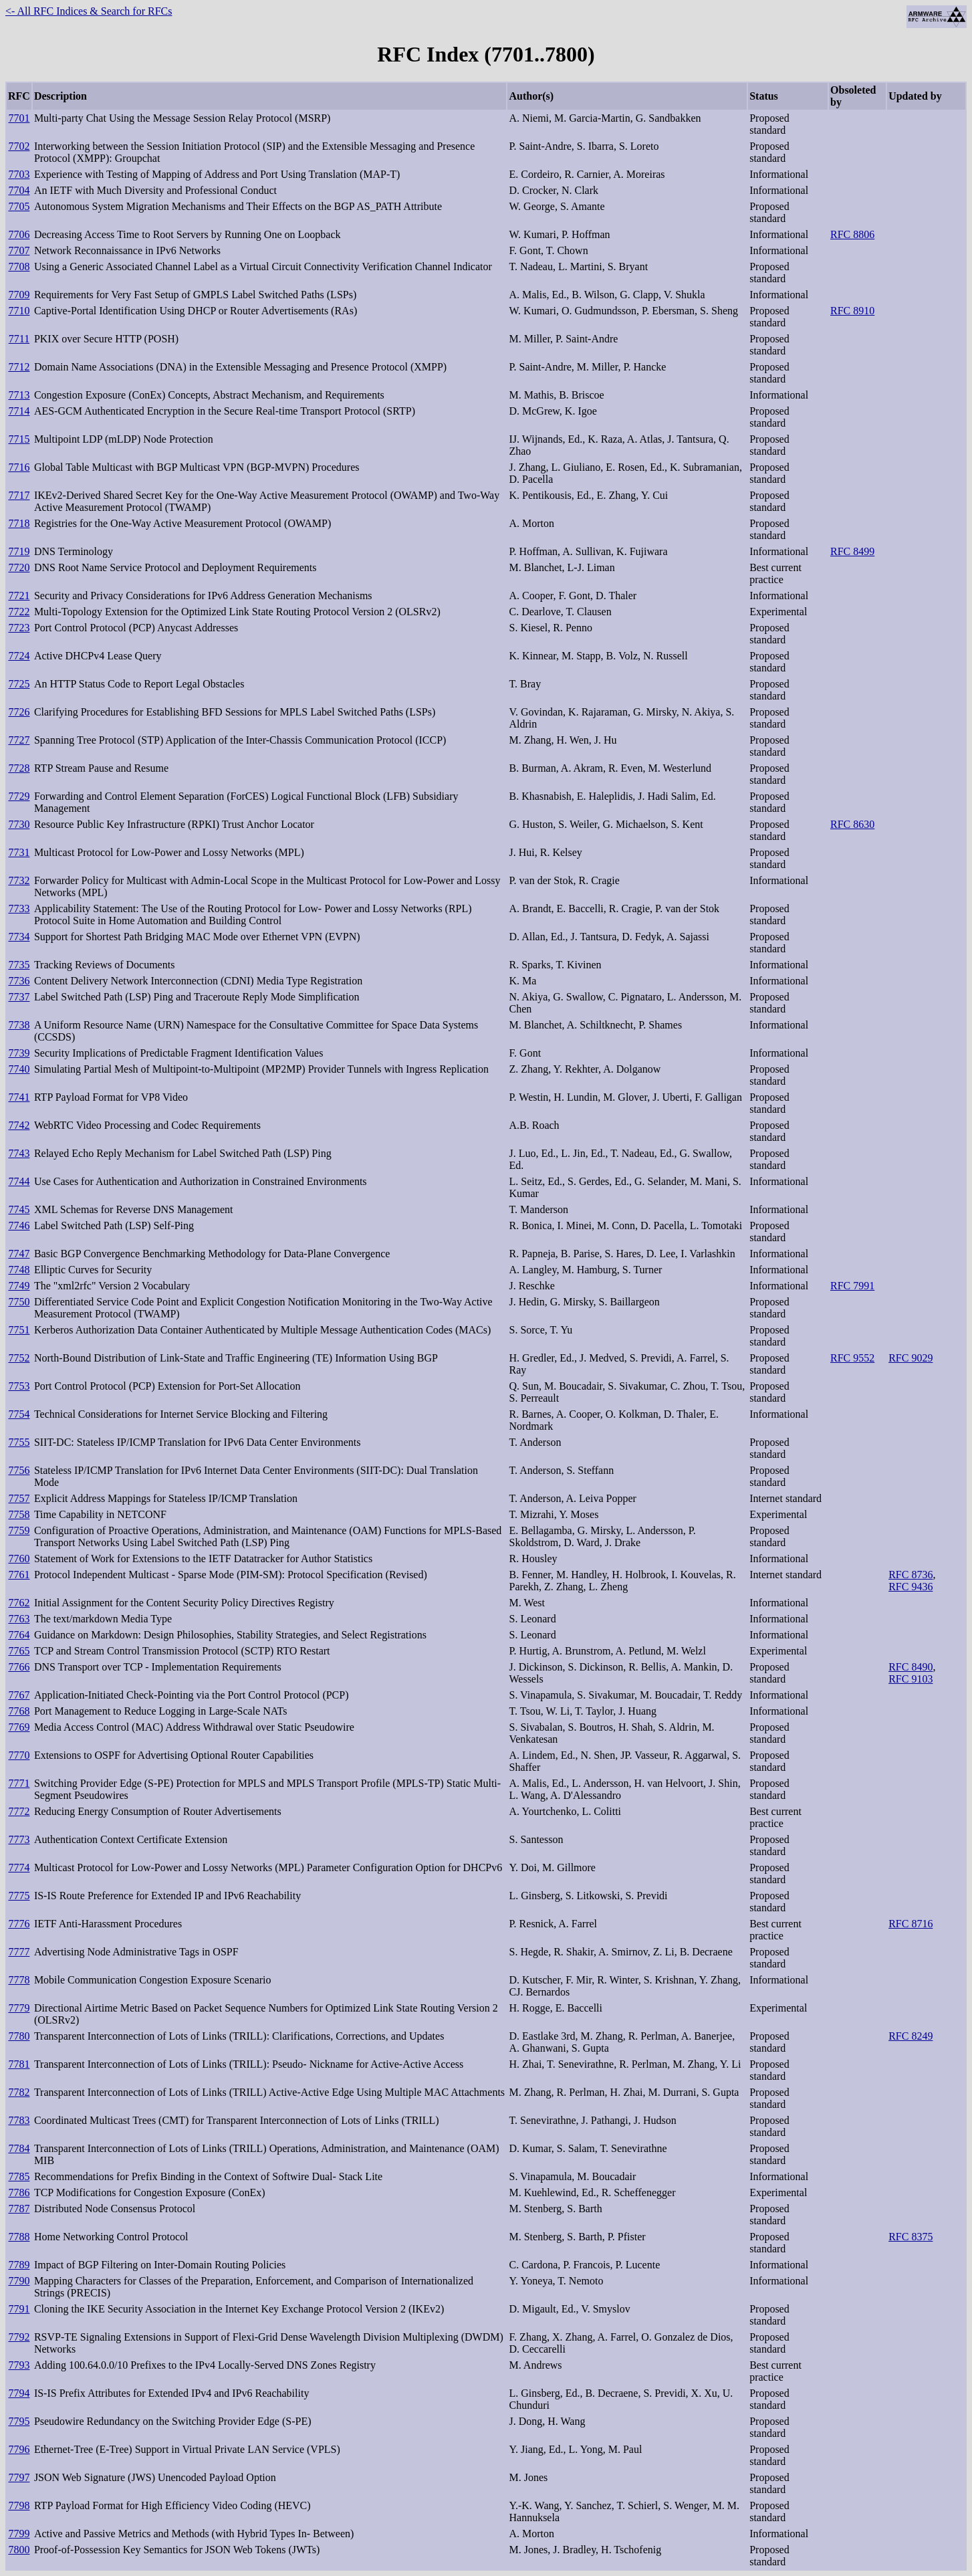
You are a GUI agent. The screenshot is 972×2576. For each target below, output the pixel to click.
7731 (18, 852)
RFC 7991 (852, 1285)
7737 (18, 996)
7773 (18, 1839)
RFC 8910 (852, 310)
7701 (18, 118)
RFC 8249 (910, 2036)
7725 (18, 683)
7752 (18, 1358)
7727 (18, 740)
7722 (18, 611)
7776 (18, 1923)
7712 (18, 366)
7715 (18, 439)
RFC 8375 (910, 2236)
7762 (18, 1602)
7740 (18, 1069)
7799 (18, 2533)
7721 (18, 595)
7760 (18, 1558)
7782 (18, 2092)
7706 (18, 234)
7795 (18, 2421)
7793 (18, 2365)
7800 (18, 2549)
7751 (18, 1329)
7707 (18, 250)
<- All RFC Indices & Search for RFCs (88, 11)
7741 (18, 1097)
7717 (18, 495)
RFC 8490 (910, 1667)
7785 (18, 2176)
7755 (18, 1442)
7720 (18, 567)
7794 (18, 2393)
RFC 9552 (852, 1358)
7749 (18, 1285)
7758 (18, 1514)
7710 (18, 310)
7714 (18, 411)
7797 (18, 2477)
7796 (18, 2449)
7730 (18, 824)
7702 (18, 146)
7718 (18, 523)
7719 (18, 551)
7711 (19, 338)
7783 (18, 2120)
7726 (18, 712)
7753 (18, 1386)
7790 (18, 2280)
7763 (18, 1618)
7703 (18, 174)
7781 (18, 2064)
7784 (18, 2148)
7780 (18, 2036)
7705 (18, 206)
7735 (18, 964)
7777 (18, 1951)
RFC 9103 (910, 1679)
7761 (18, 1574)
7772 (18, 1811)
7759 (18, 1530)
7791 (18, 2309)
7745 (18, 1209)
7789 (18, 2264)
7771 (18, 1783)
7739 (18, 1053)
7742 (18, 1125)
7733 (18, 908)
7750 (18, 1301)
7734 (18, 936)
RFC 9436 (910, 1586)
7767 (18, 1695)
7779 (18, 2008)
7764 (18, 1634)
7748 (18, 1269)
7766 (18, 1667)
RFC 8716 (910, 1923)
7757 (18, 1498)
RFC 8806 (852, 234)
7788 (18, 2236)
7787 (18, 2208)
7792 (18, 2337)
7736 (18, 980)
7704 (18, 190)
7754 (18, 1414)
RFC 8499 (852, 551)
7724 (18, 655)
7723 (18, 627)
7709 (18, 294)
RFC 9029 (910, 1358)
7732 (18, 880)
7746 (18, 1225)
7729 (18, 796)
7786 (18, 2192)
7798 (18, 2505)
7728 (18, 768)
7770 (18, 1755)
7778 (18, 1979)
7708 (18, 266)
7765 (18, 1650)
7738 (18, 1025)
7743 (18, 1153)
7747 (18, 1253)
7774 (18, 1867)
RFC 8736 (910, 1574)
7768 (18, 1711)
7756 (18, 1470)
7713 (18, 395)
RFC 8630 (852, 824)
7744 (18, 1181)
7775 (18, 1895)
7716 (18, 467)
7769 (18, 1727)
